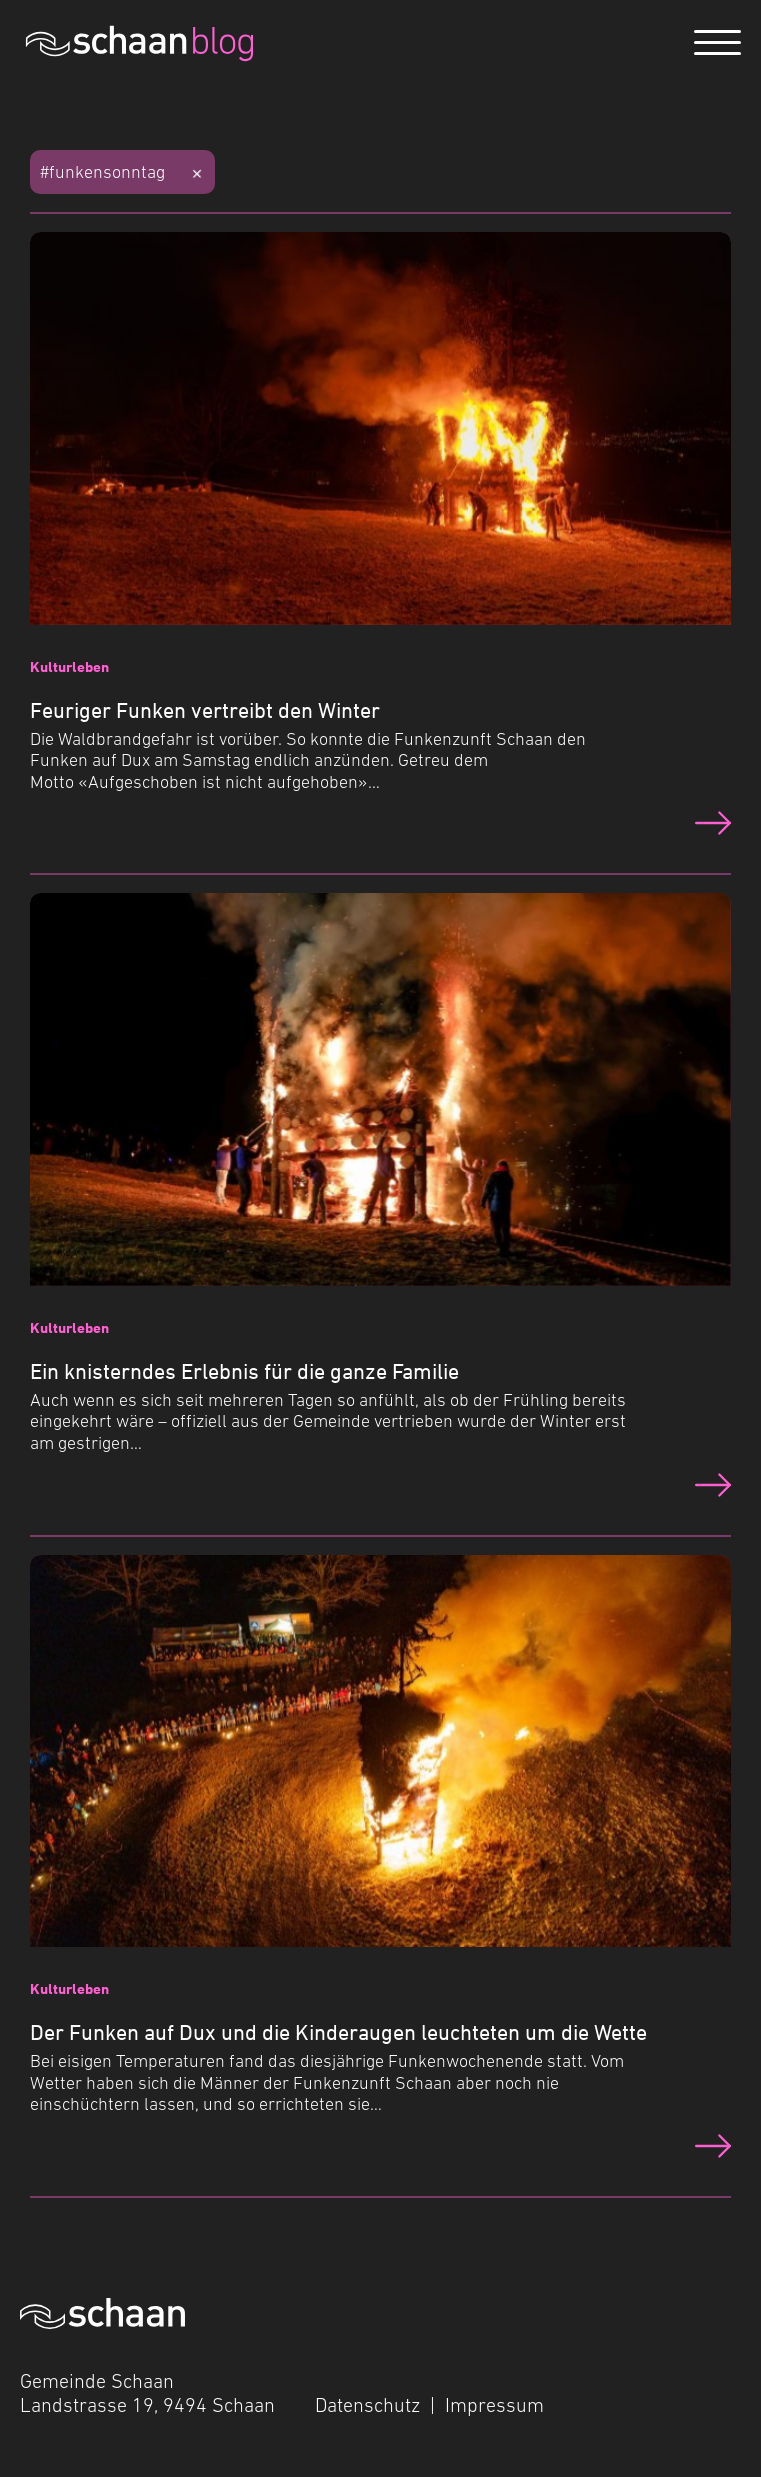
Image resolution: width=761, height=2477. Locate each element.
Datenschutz (367, 2405)
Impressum (494, 2405)
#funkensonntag (102, 172)
